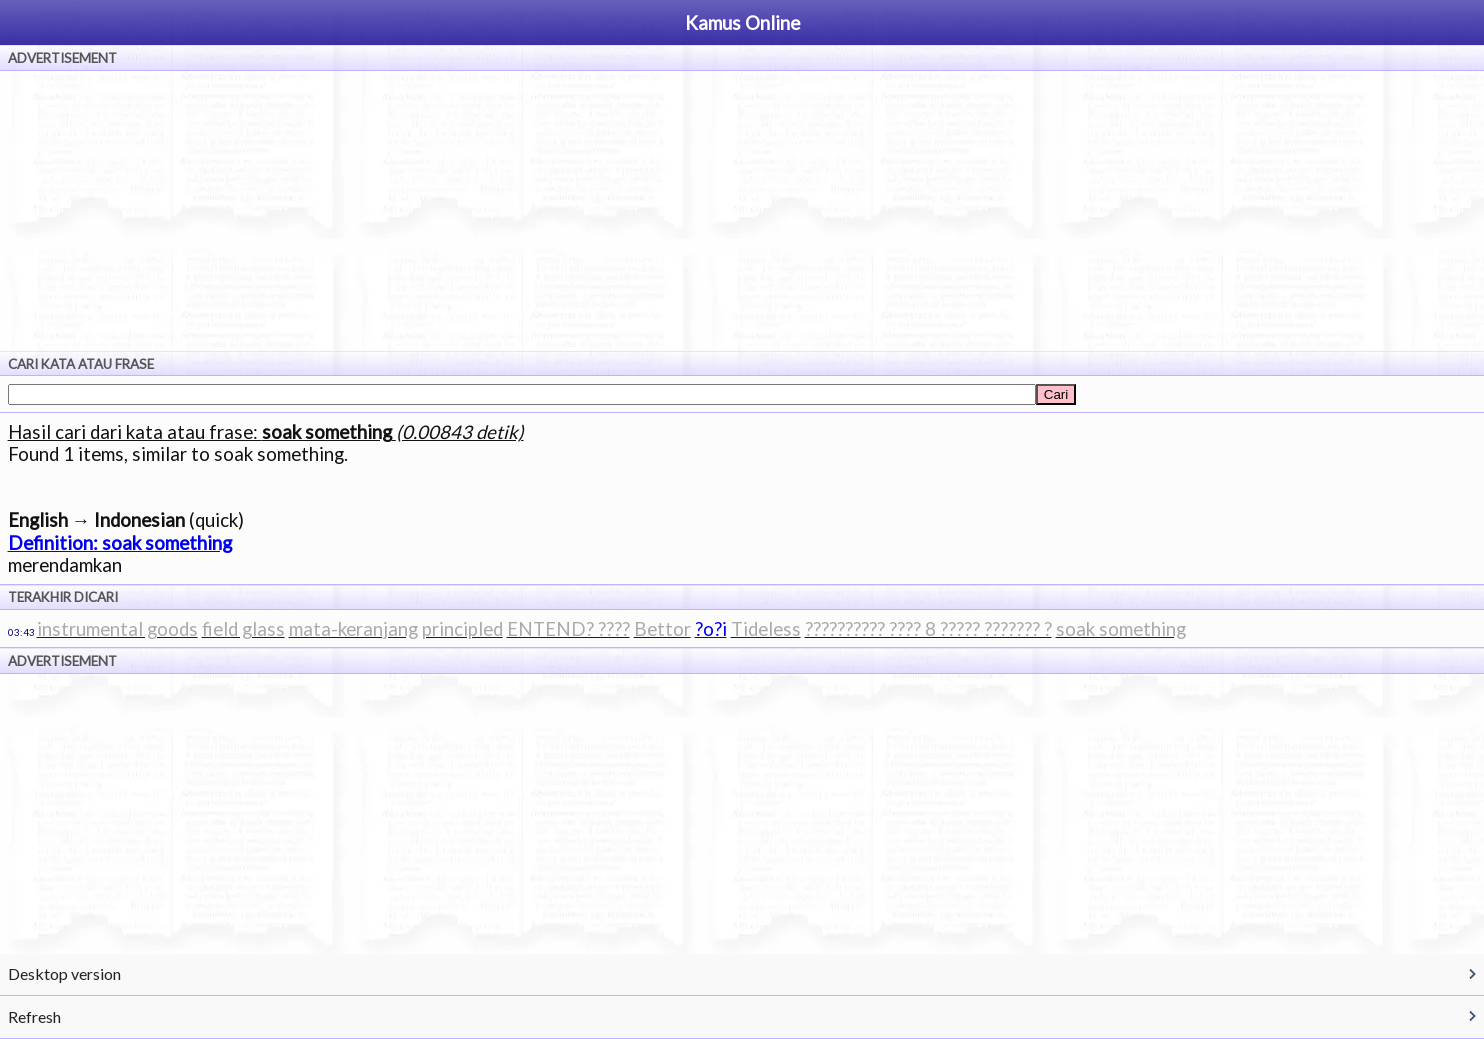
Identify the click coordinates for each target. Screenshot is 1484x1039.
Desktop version (64, 973)
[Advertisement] (742, 211)
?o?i (711, 629)
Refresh (34, 1016)
